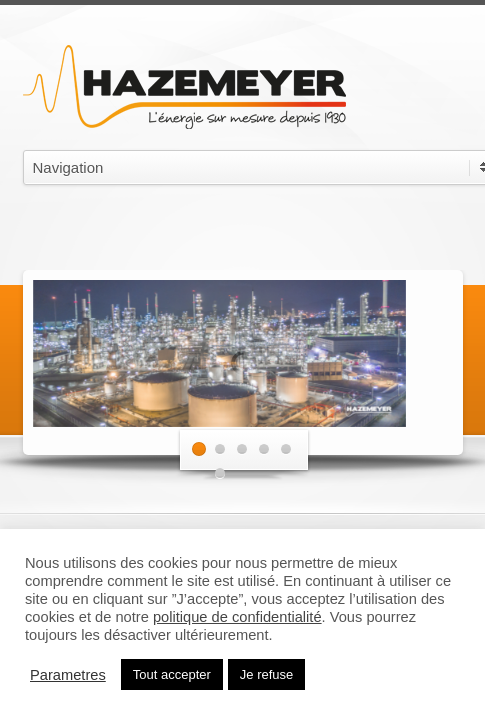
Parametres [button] (68, 675)
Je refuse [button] (266, 674)
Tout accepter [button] (172, 674)
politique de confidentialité (237, 617)
